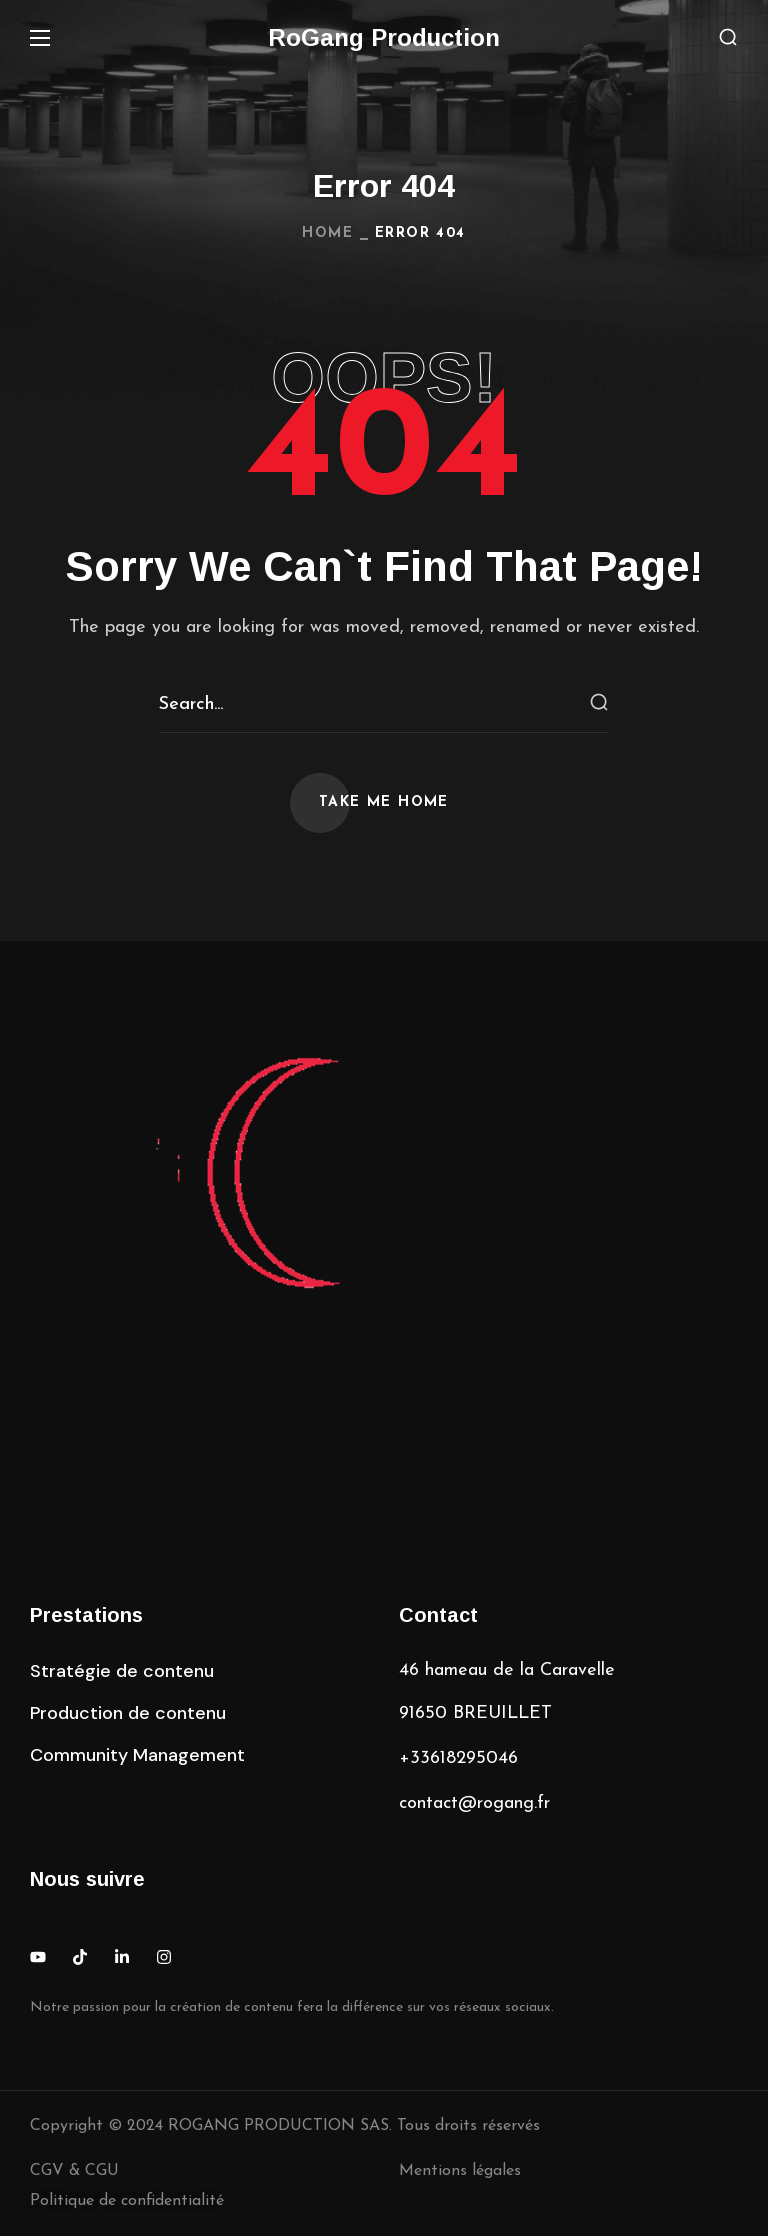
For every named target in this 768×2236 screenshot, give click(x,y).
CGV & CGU (74, 2171)
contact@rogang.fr (474, 1803)
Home (327, 233)
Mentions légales (460, 2171)
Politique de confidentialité (127, 2201)
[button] (728, 38)
